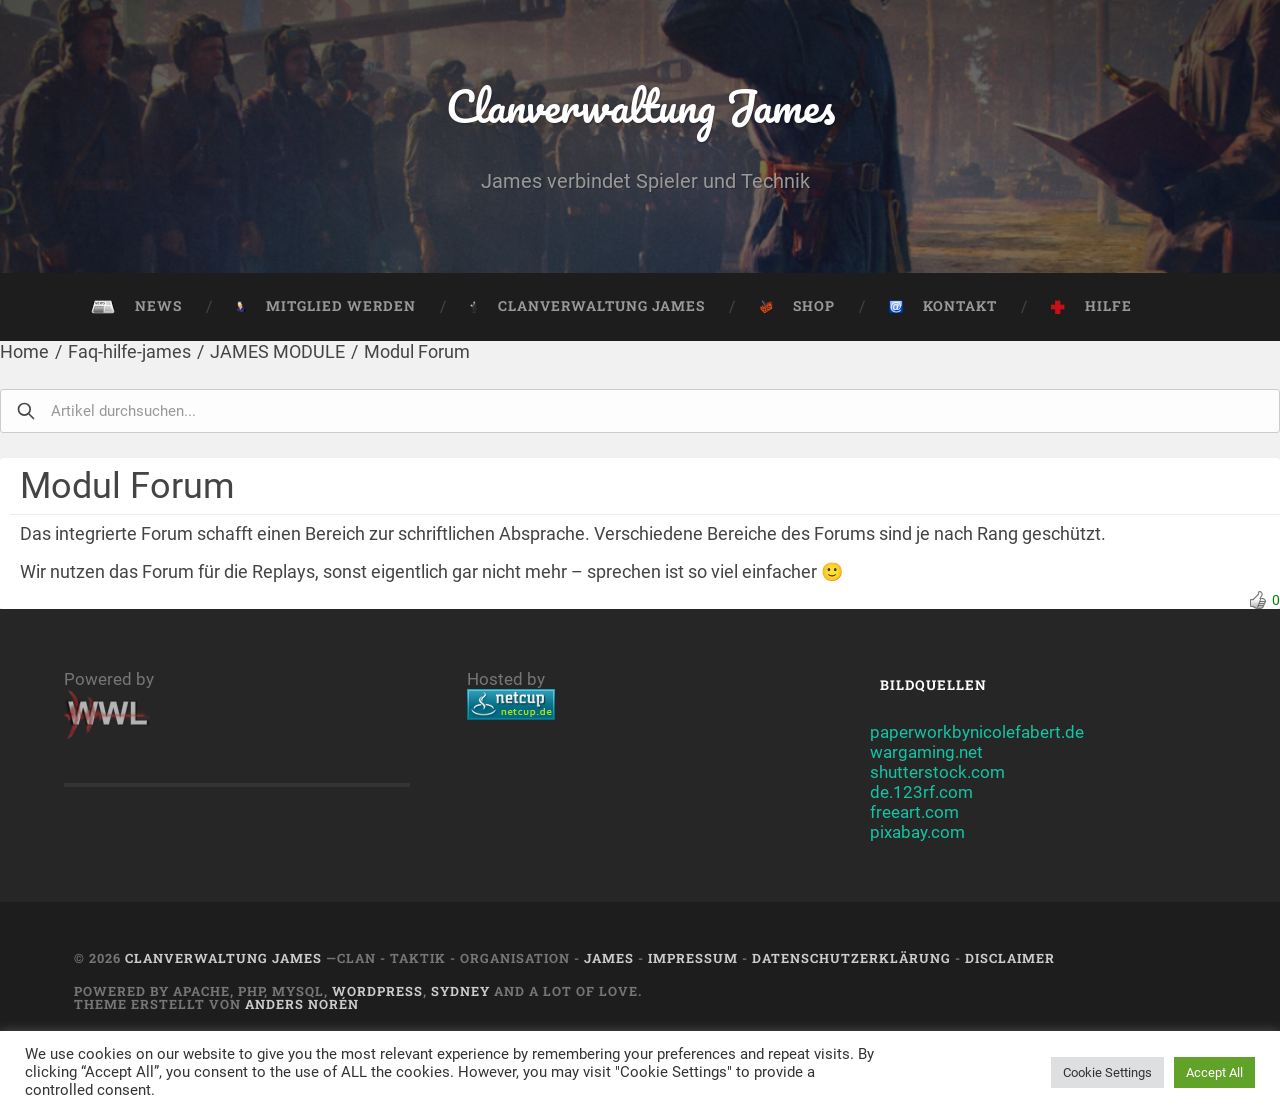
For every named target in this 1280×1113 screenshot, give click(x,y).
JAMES (609, 958)
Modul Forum (417, 351)
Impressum (693, 958)
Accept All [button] (1214, 1072)
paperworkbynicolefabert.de (977, 732)
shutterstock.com (937, 772)
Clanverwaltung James (640, 105)
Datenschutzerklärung (851, 958)
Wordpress (377, 991)
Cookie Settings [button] (1107, 1072)
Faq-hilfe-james (129, 351)
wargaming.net (926, 752)
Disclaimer (1010, 958)
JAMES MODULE (277, 351)
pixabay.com (917, 832)
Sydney (460, 991)
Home (24, 351)
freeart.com (914, 812)
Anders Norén (302, 1004)
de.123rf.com (921, 792)
